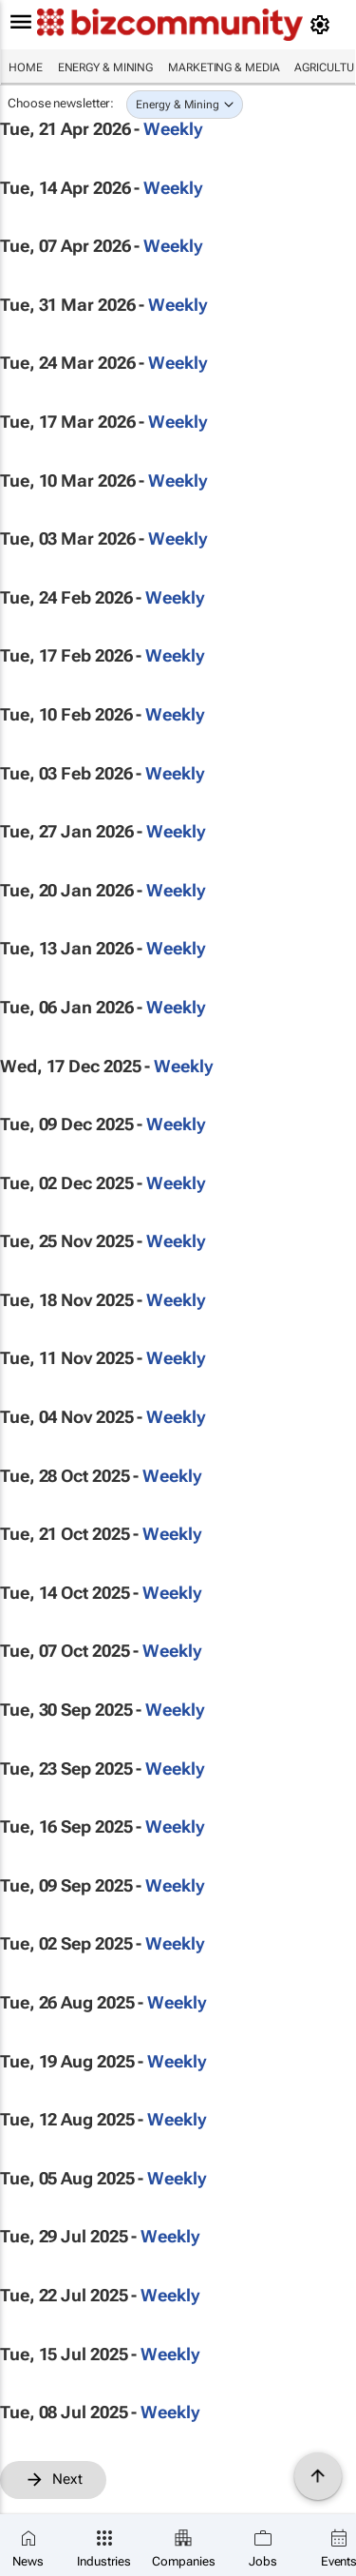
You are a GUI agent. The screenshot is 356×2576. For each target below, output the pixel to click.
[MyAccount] (323, 24)
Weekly (172, 129)
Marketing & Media (223, 67)
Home (26, 67)
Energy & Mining (106, 67)
